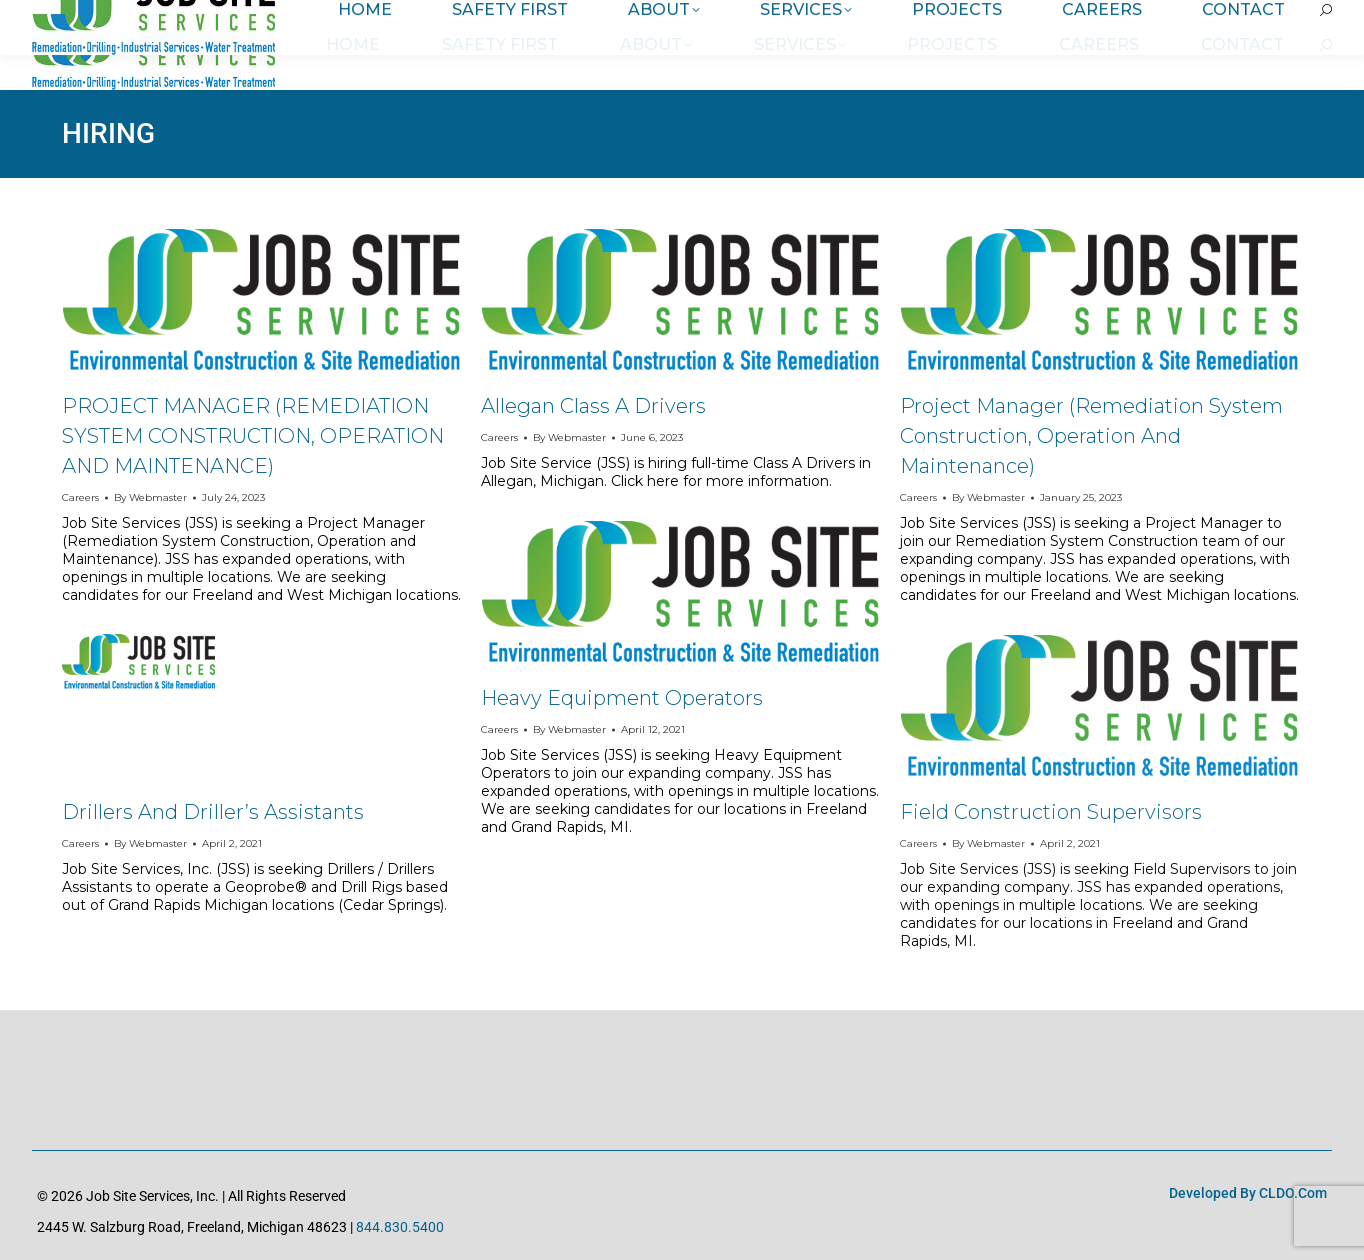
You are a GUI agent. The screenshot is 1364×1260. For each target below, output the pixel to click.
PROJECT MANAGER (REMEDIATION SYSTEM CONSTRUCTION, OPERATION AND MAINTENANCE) (253, 436)
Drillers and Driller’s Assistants (213, 812)
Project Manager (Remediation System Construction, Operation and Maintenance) (1091, 436)
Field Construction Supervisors (1051, 812)
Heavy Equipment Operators (622, 698)
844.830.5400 (400, 1227)
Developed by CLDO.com (1248, 1193)
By (150, 497)
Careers (80, 497)
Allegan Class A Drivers (593, 406)
